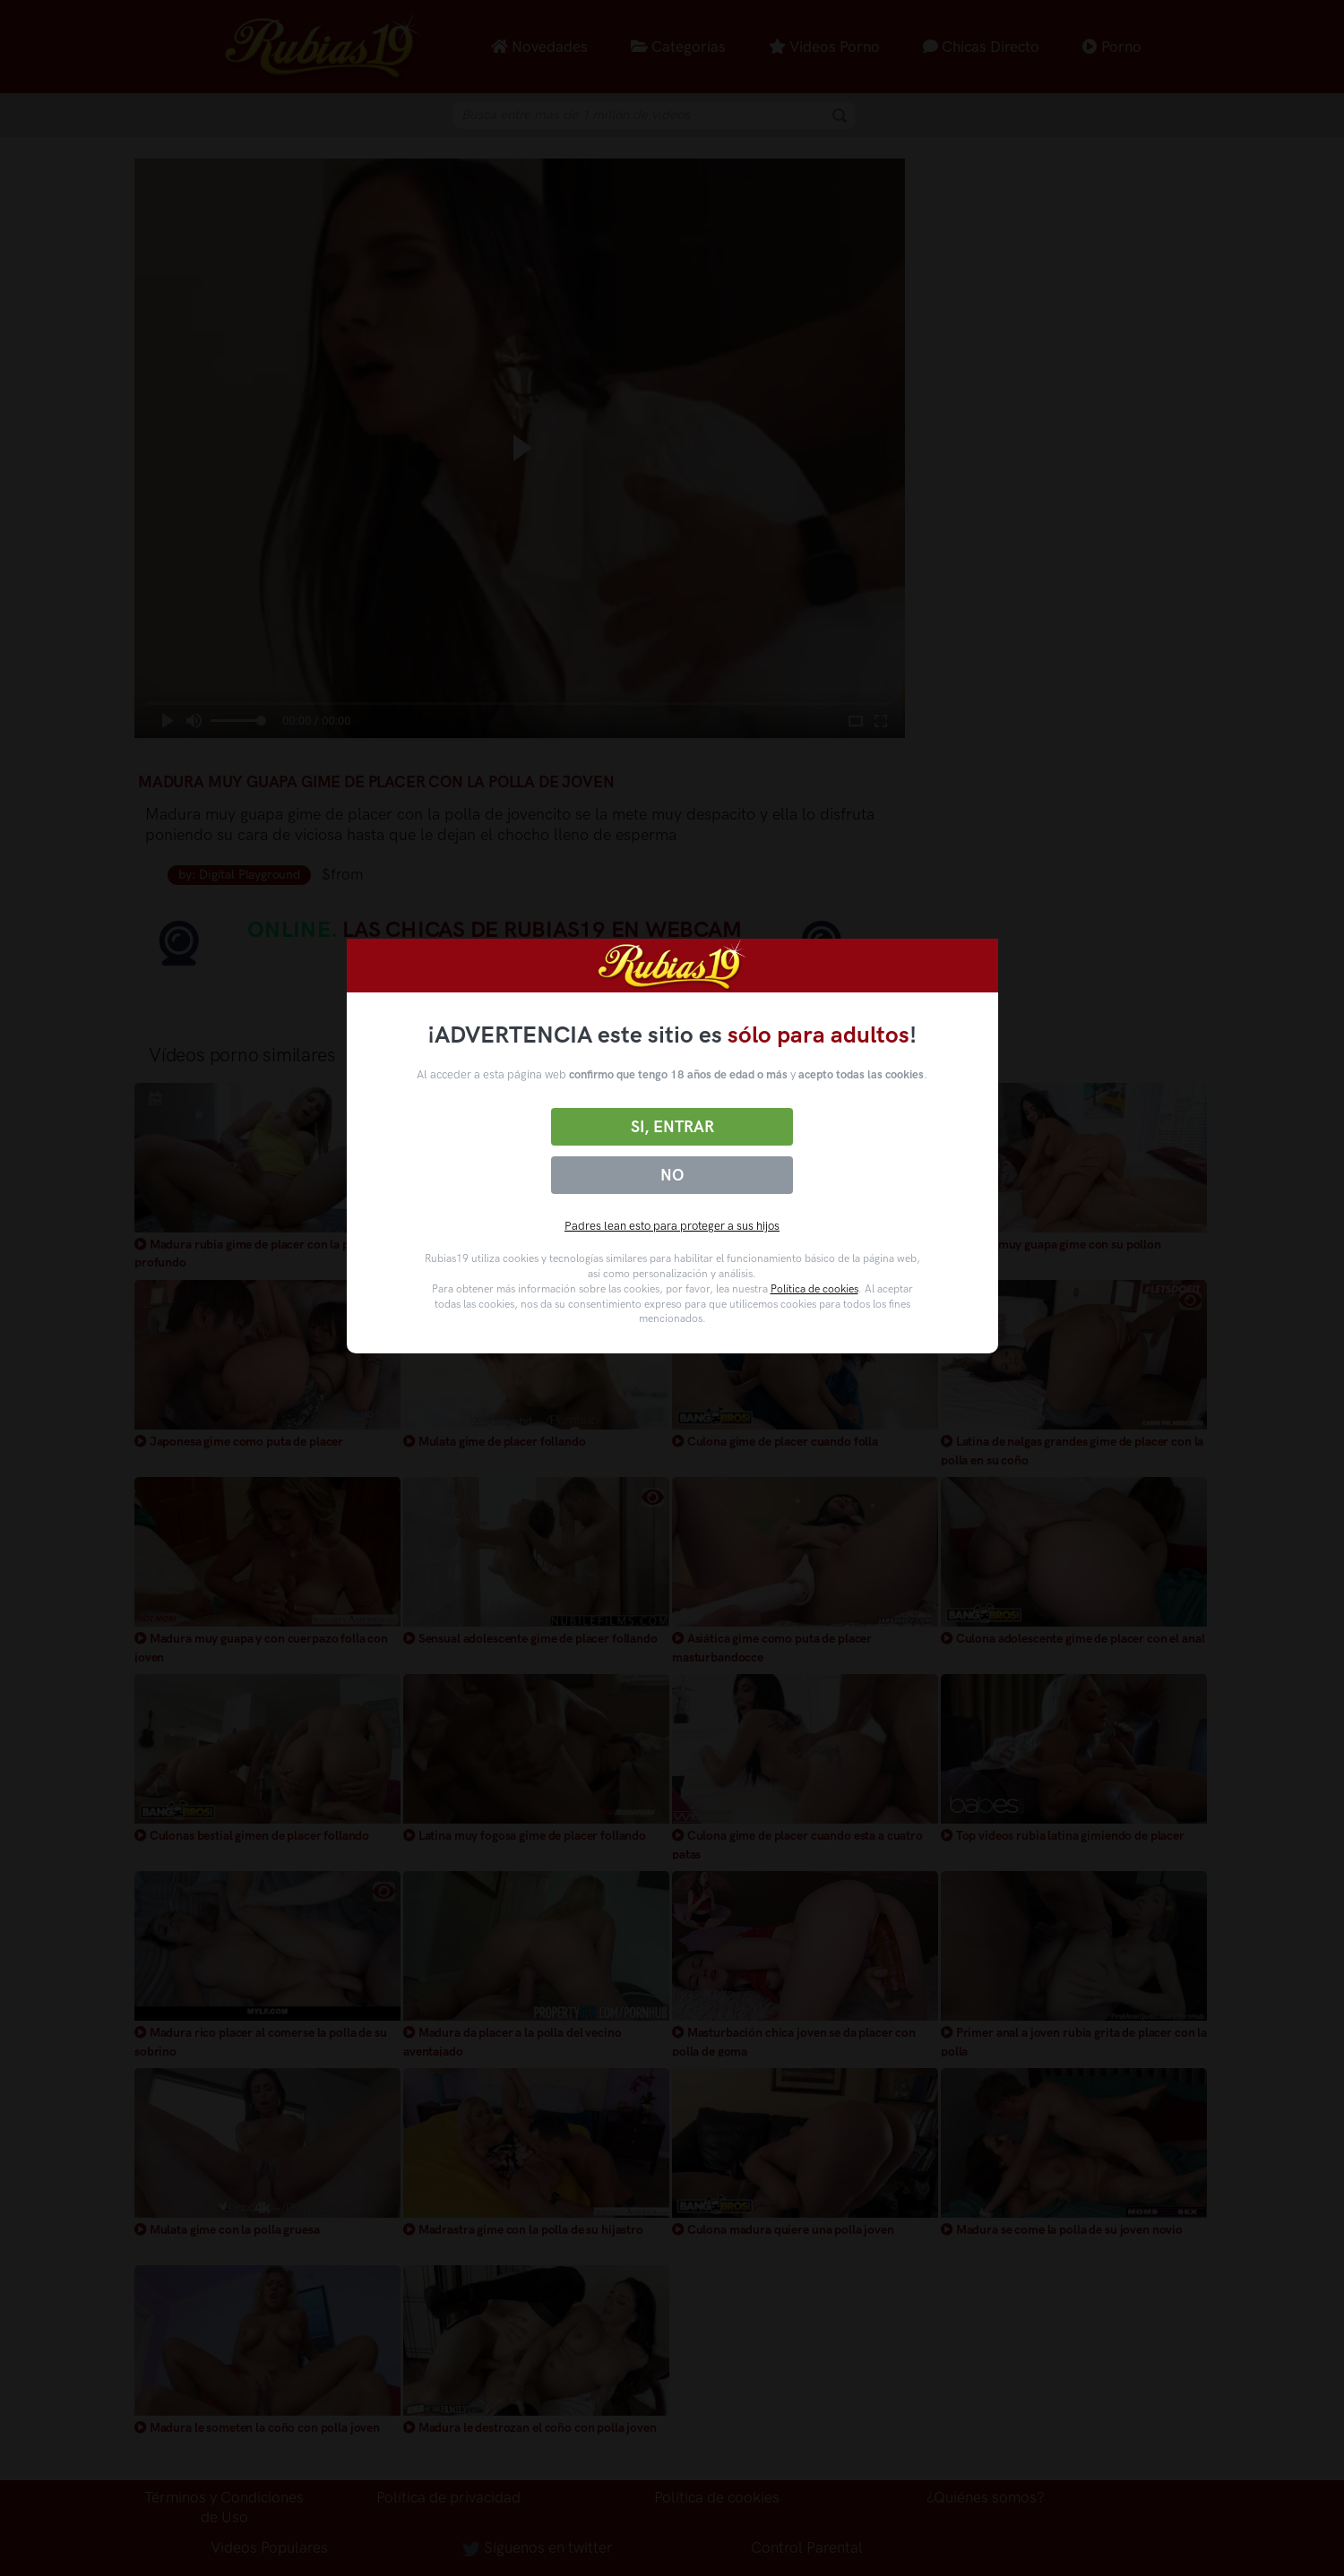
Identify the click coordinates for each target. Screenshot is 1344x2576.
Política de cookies (814, 1289)
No (672, 1175)
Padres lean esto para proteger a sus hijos (672, 1225)
